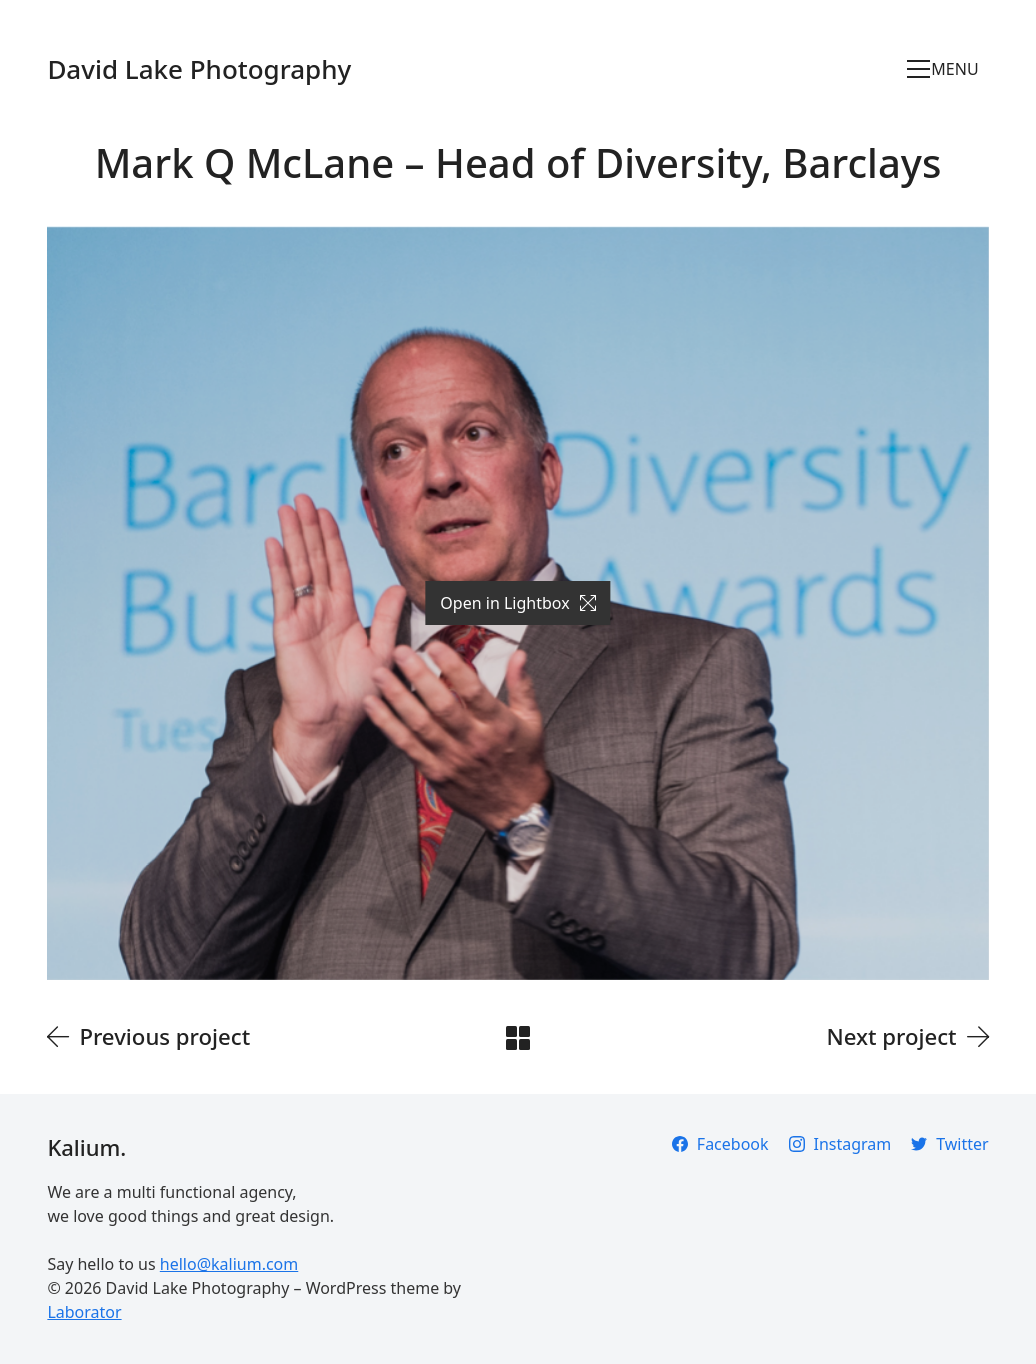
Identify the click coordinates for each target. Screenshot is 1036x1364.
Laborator (84, 1312)
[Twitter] (949, 1144)
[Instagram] (840, 1144)
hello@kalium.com (229, 1264)
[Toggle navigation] (947, 69)
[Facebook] (720, 1144)
